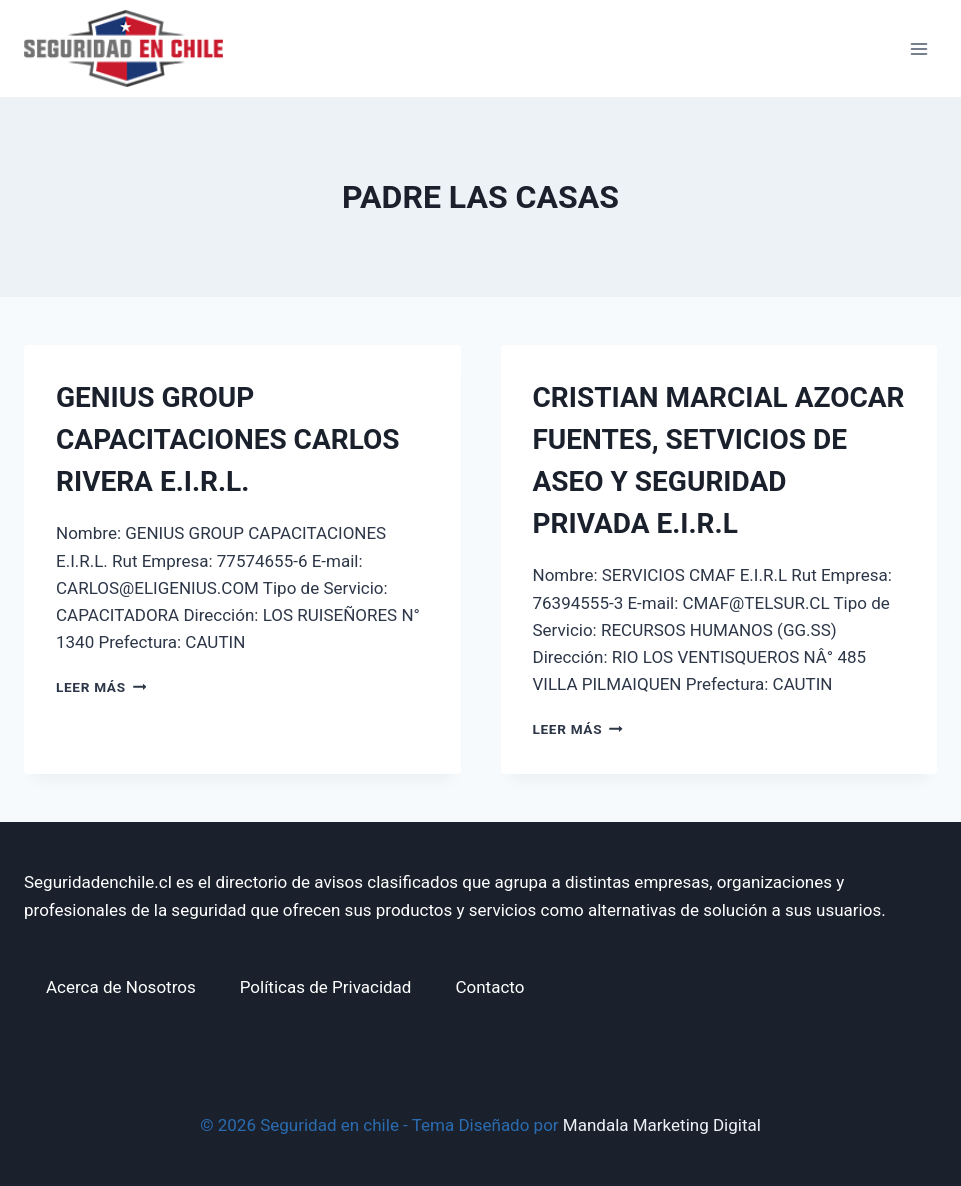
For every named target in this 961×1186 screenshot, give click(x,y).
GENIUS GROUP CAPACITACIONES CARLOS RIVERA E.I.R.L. (227, 439)
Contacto (489, 987)
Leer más (101, 687)
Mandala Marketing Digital (662, 1125)
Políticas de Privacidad (326, 987)
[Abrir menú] (918, 48)
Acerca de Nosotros (121, 987)
